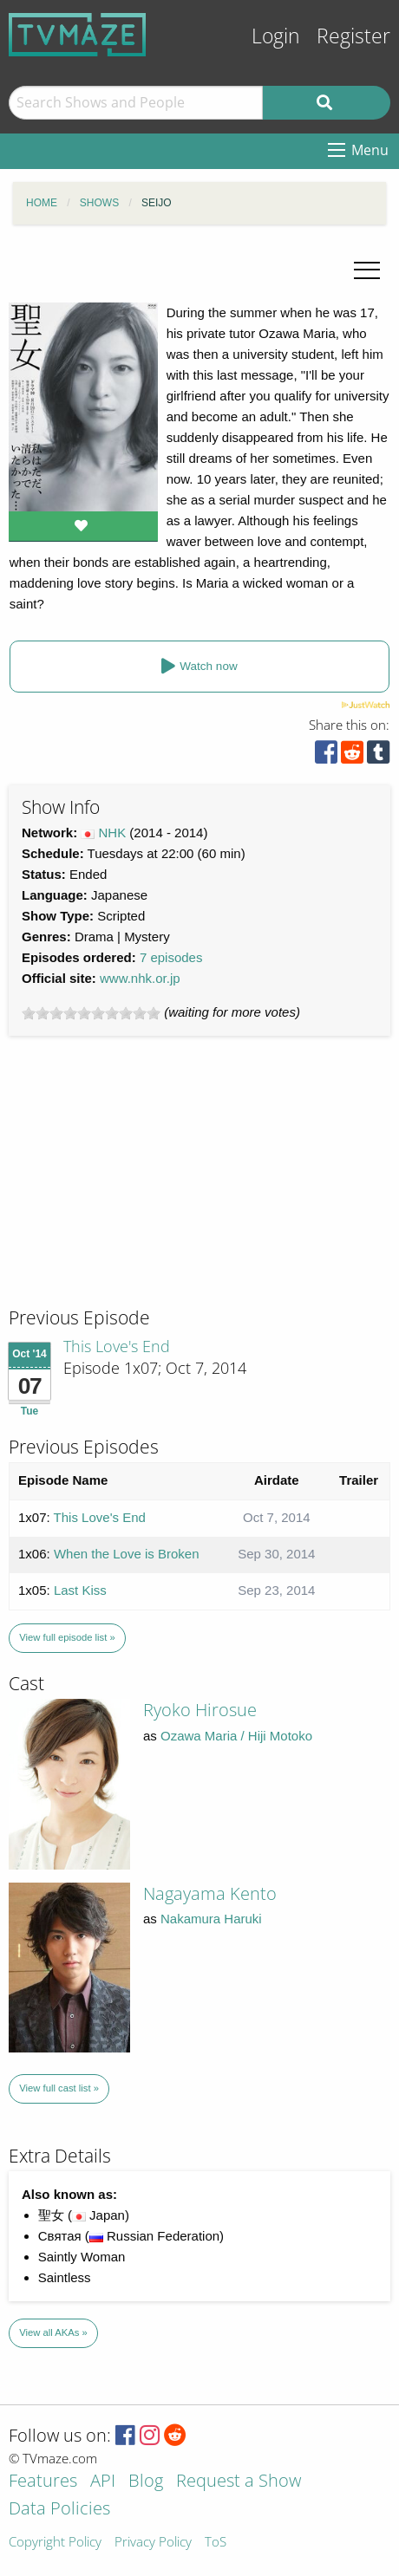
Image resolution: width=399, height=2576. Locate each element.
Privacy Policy (153, 2542)
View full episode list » (66, 1637)
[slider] (91, 1013)
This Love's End (116, 1346)
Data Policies (59, 2510)
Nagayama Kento (210, 1893)
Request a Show (238, 2482)
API (102, 2482)
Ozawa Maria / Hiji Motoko (236, 1735)
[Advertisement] (139, 1187)
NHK (113, 832)
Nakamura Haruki (211, 1918)
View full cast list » (59, 2088)
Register (353, 36)
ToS (215, 2542)
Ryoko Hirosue (200, 1709)
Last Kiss (80, 1590)
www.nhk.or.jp (140, 978)
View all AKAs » (53, 2332)
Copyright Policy (55, 2542)
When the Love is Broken (127, 1553)
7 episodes (171, 957)
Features (43, 2482)
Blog (145, 2482)
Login (276, 36)
